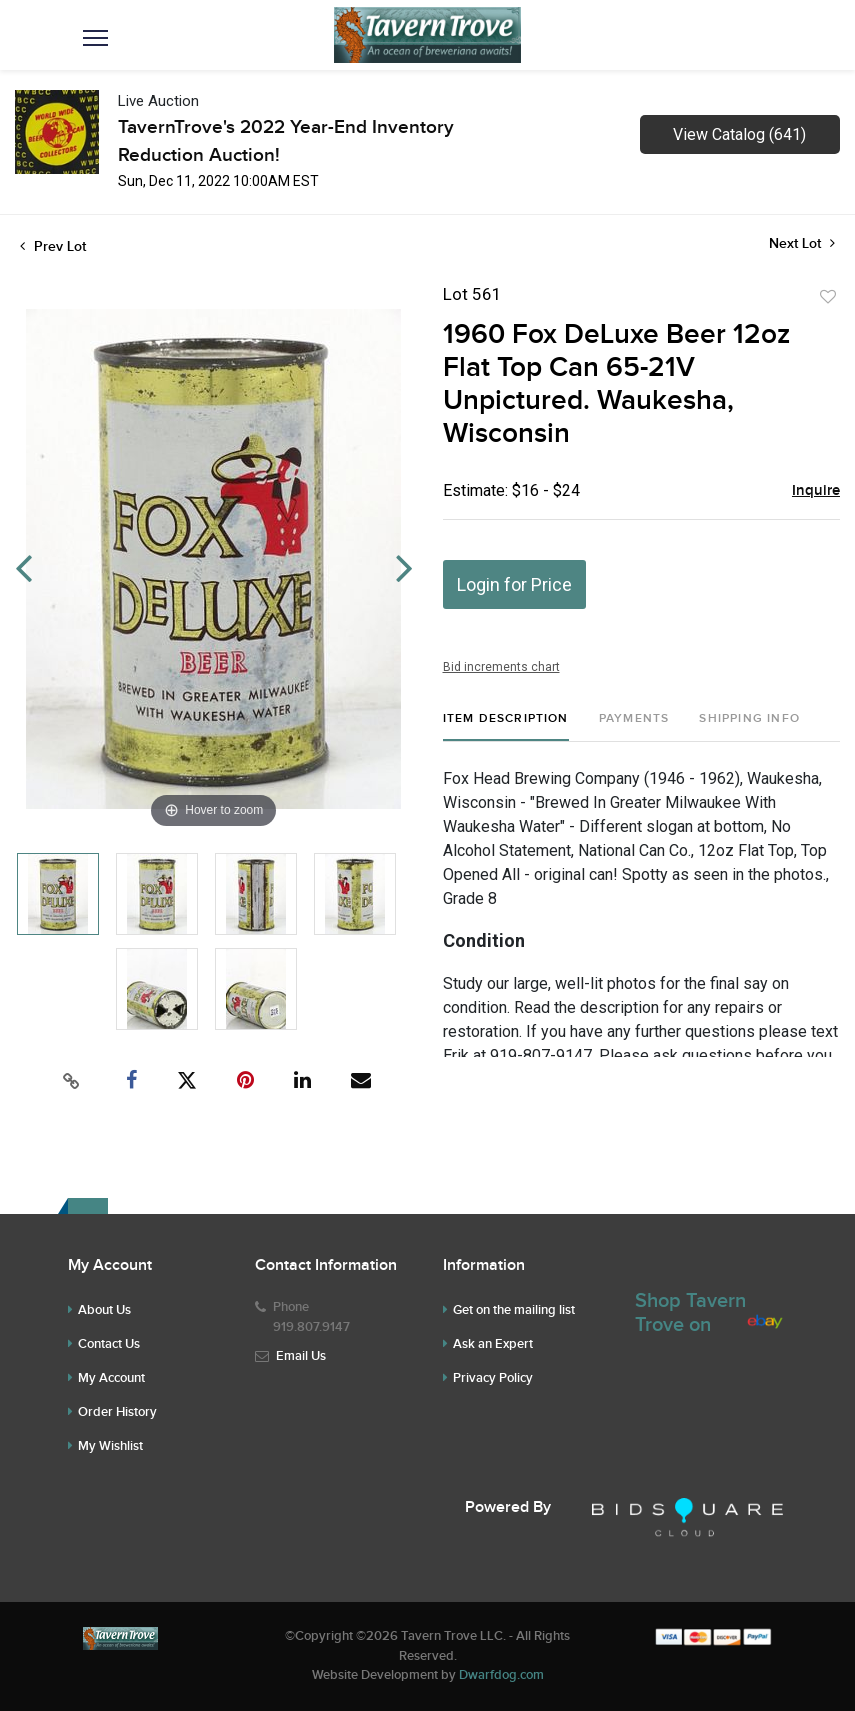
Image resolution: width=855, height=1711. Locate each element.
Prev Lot (53, 246)
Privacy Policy (493, 1378)
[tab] (506, 726)
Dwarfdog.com (501, 1675)
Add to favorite (828, 297)
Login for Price (514, 584)
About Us (104, 1310)
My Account (111, 1378)
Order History (117, 1412)
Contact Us (109, 1344)
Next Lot (802, 243)
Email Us (301, 1356)
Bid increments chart (501, 667)
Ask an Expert (493, 1344)
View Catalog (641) (739, 134)
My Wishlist (110, 1446)
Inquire (816, 491)
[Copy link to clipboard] (71, 1081)
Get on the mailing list (514, 1310)
